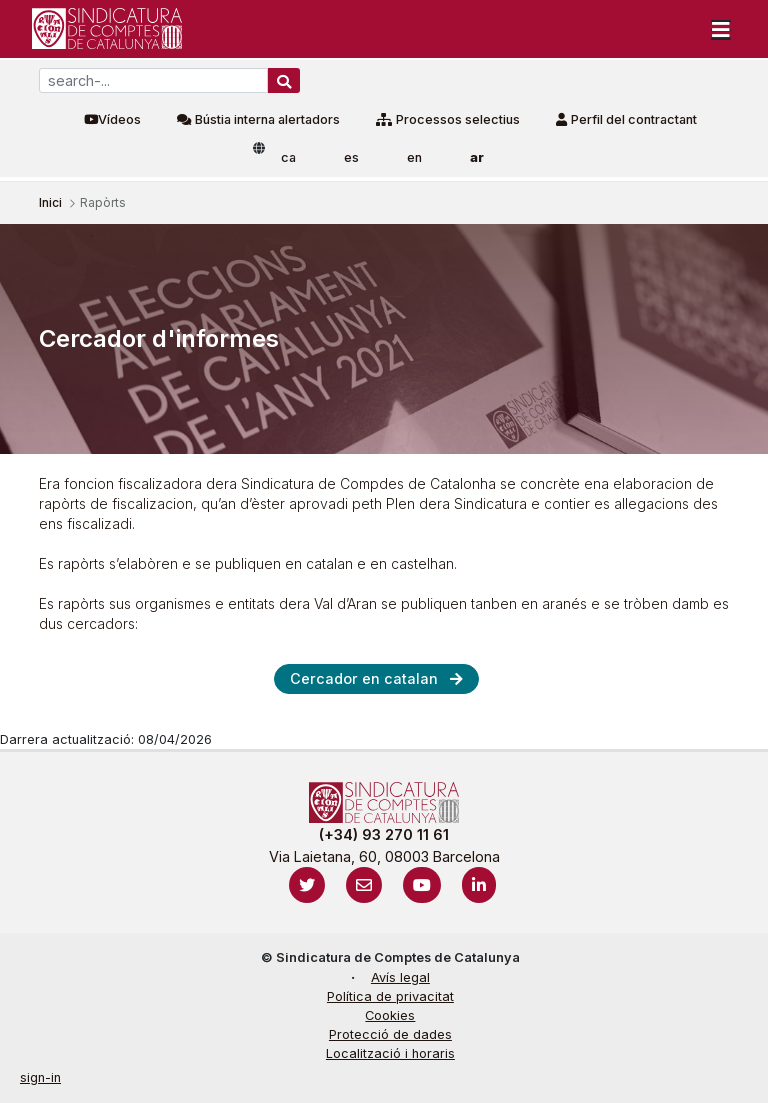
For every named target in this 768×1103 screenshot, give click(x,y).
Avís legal (400, 977)
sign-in (40, 1077)
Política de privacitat (390, 996)
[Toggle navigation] (721, 29)
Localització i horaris (390, 1053)
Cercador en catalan (364, 678)
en (414, 157)
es (351, 157)
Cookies (390, 1015)
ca (288, 157)
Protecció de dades (390, 1034)
